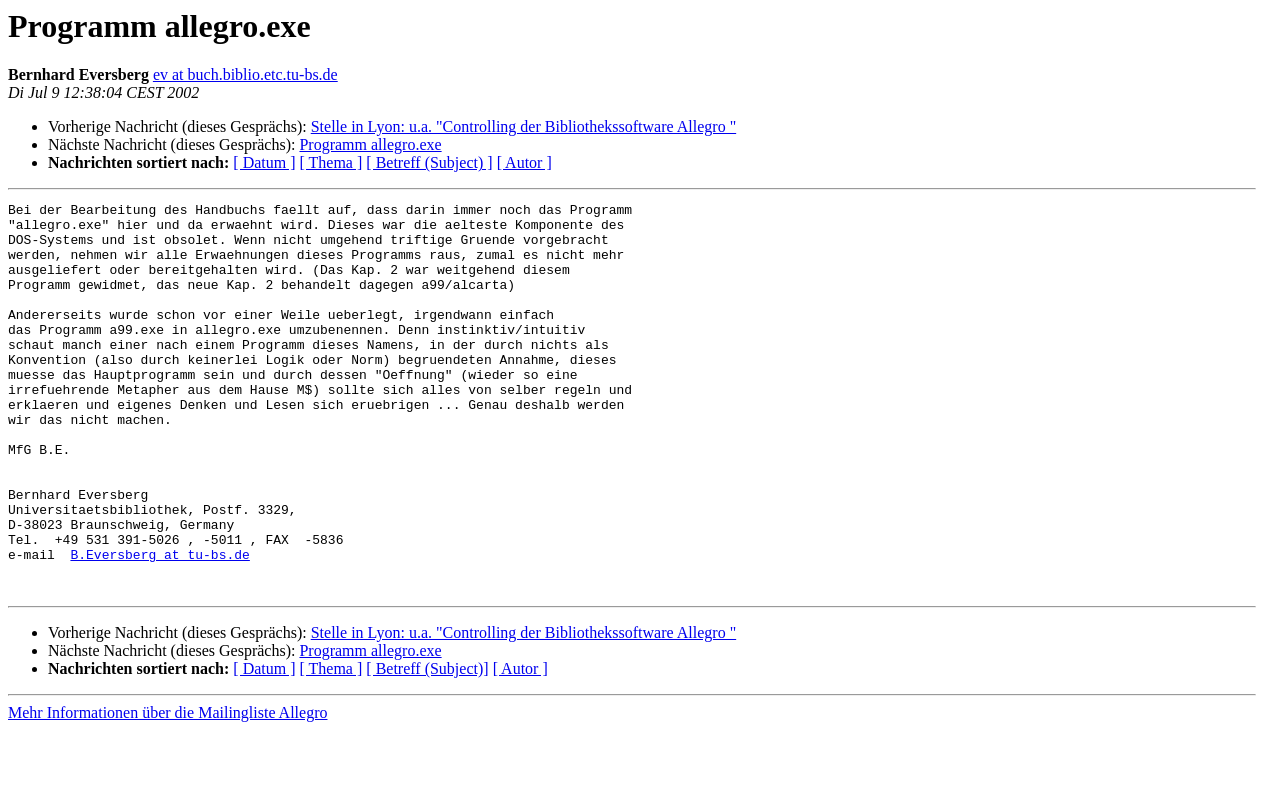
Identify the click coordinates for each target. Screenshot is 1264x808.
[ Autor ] (524, 162)
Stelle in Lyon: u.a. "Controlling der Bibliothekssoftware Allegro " (523, 126)
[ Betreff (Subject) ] (429, 162)
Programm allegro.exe (370, 144)
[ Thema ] (331, 162)
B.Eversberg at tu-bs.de (159, 626)
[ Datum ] (264, 162)
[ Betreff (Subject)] (427, 746)
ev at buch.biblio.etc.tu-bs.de (245, 74)
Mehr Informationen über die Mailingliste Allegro (167, 790)
